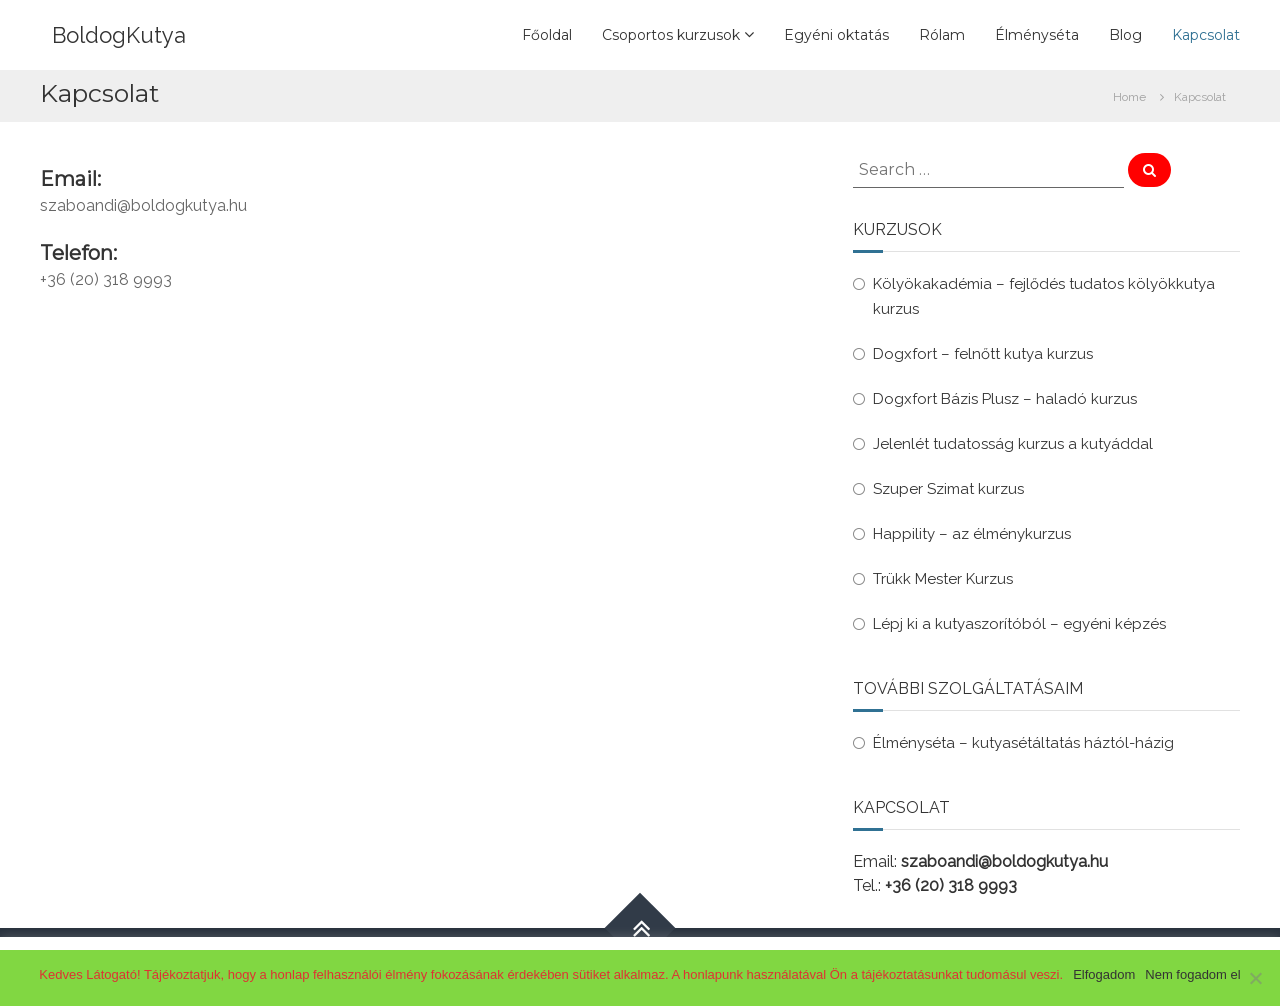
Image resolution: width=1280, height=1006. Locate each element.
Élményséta (1037, 35)
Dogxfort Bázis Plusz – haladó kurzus (1005, 399)
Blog (1125, 35)
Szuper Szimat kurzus (948, 489)
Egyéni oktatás (836, 35)
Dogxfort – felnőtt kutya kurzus (983, 354)
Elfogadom (1104, 974)
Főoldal (547, 35)
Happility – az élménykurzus (972, 534)
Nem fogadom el (1192, 974)
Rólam (942, 35)
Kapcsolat (1206, 35)
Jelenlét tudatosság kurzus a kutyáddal (1013, 444)
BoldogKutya (119, 35)
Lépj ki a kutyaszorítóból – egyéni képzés (1019, 624)
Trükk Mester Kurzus (943, 579)
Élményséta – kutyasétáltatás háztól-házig (1023, 743)
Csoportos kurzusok (671, 35)
